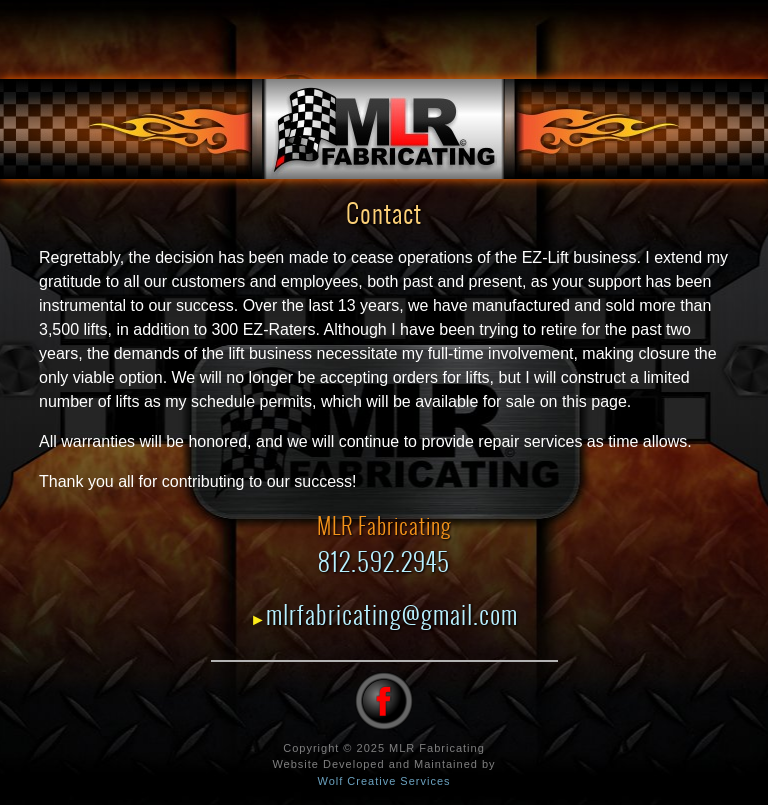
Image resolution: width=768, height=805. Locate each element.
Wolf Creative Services (383, 781)
